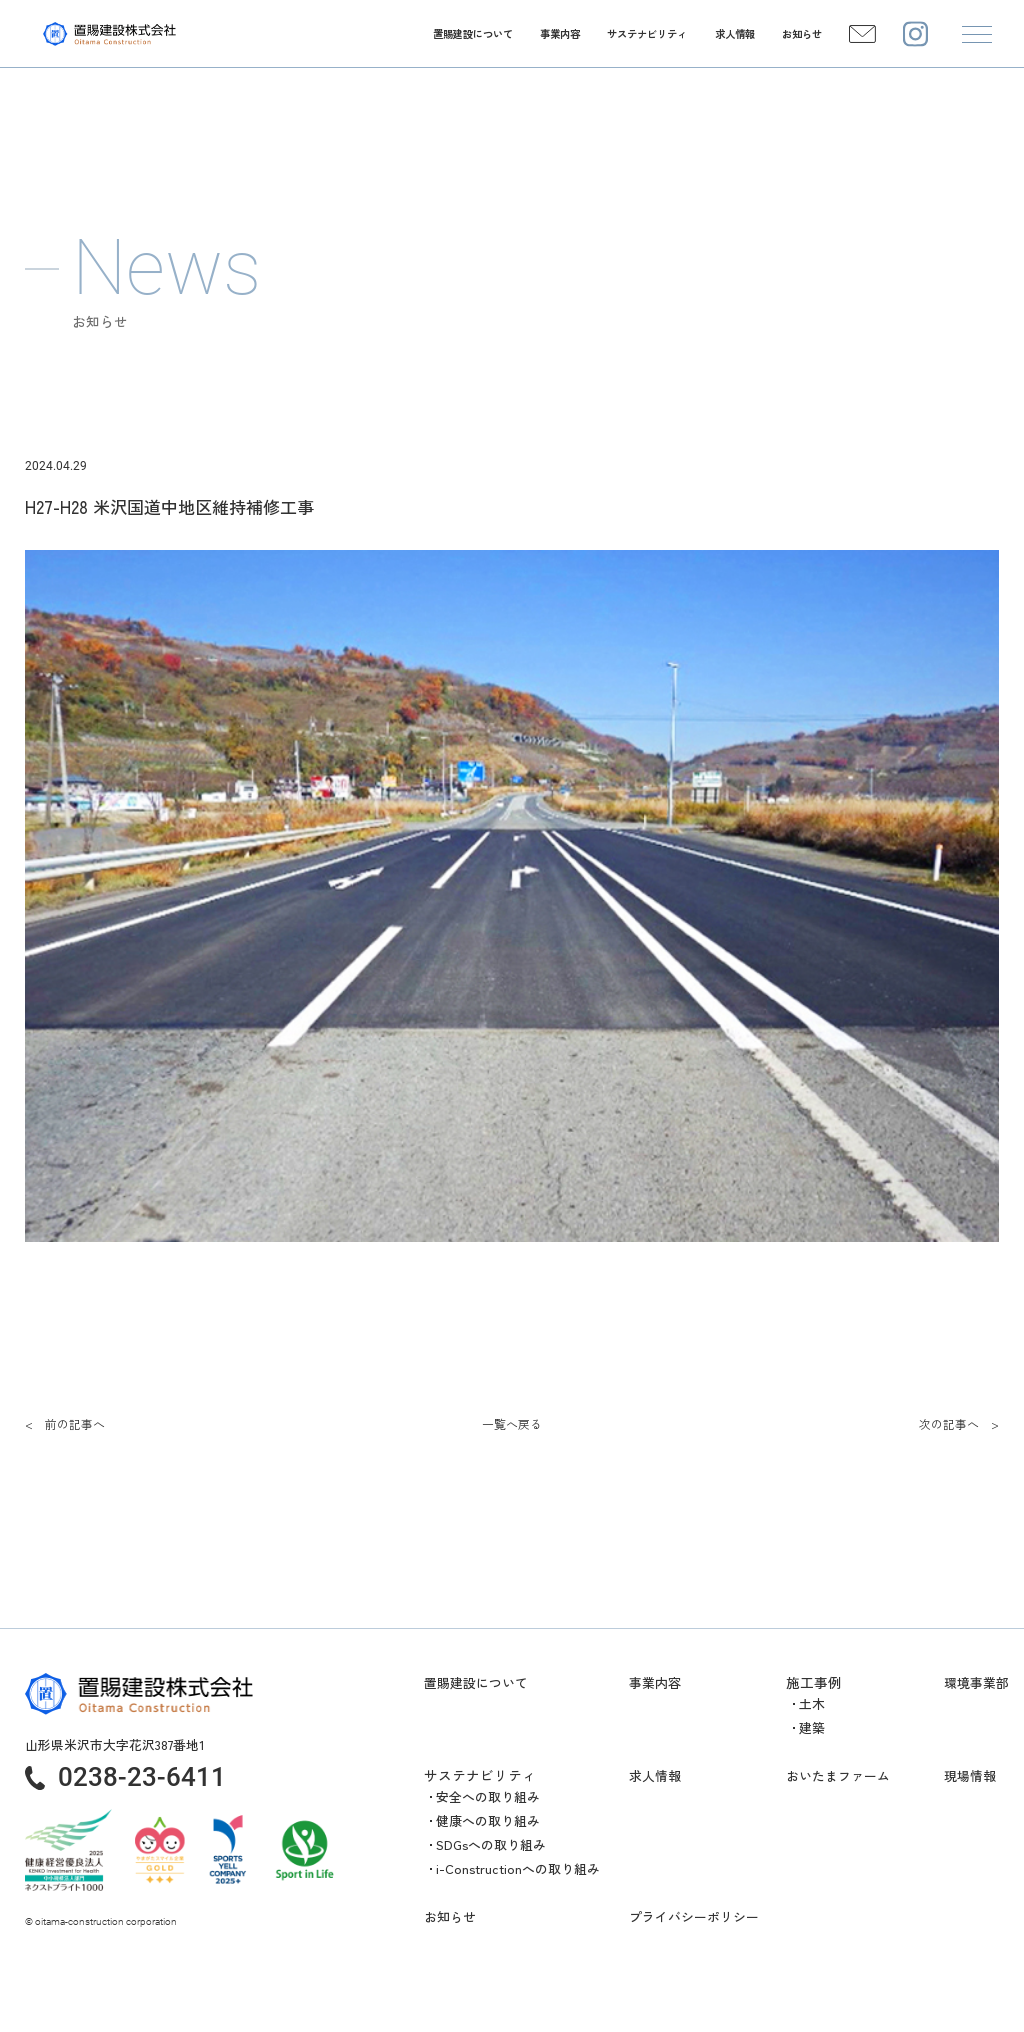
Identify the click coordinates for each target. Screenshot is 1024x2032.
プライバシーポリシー (694, 1917)
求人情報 (655, 1776)
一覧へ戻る (512, 1423)
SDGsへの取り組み (491, 1844)
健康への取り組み (488, 1820)
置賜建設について (476, 1683)
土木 (812, 1703)
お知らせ (450, 1917)
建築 (812, 1727)
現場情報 (970, 1776)
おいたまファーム (838, 1776)
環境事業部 (976, 1683)
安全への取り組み (488, 1796)
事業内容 (655, 1683)
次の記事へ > (959, 1423)
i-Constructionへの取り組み (518, 1868)
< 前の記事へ (65, 1423)
